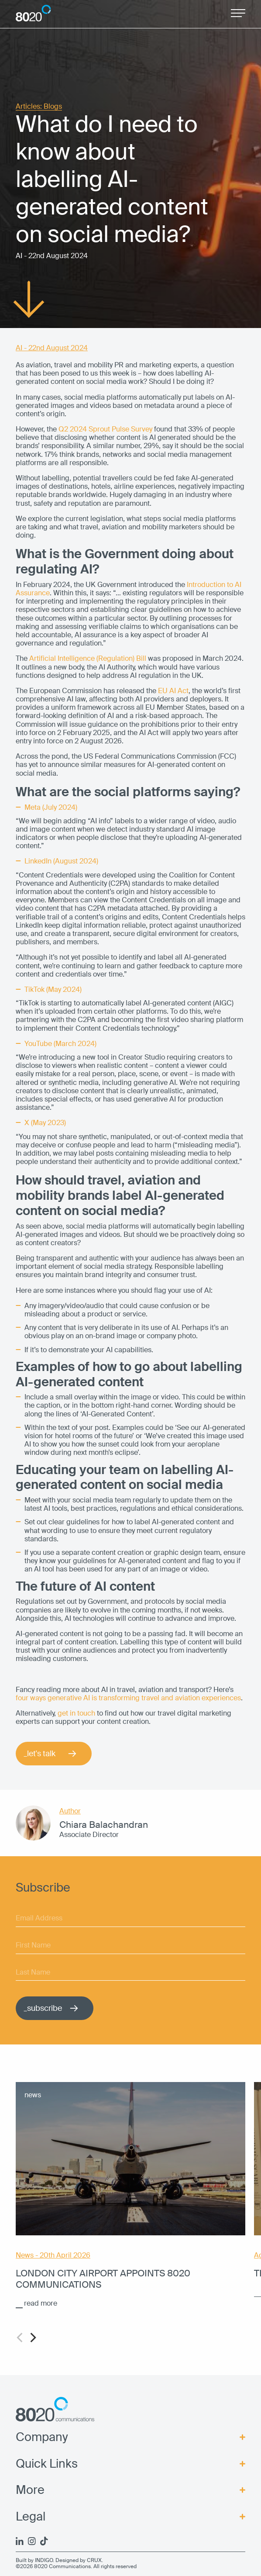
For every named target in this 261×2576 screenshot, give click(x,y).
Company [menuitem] (42, 2437)
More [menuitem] (30, 2490)
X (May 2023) (45, 1122)
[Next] (32, 2337)
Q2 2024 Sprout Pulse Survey (105, 429)
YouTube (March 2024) (60, 1043)
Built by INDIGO (34, 2560)
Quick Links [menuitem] (47, 2464)
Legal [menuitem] (30, 2517)
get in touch (76, 1713)
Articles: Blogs (39, 106)
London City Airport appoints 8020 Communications (103, 2279)
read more (40, 2303)
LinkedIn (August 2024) (61, 861)
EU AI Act (173, 690)
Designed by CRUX (78, 2560)
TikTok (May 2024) (53, 989)
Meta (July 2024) (50, 807)
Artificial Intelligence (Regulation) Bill (87, 658)
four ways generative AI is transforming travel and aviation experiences (128, 1697)
